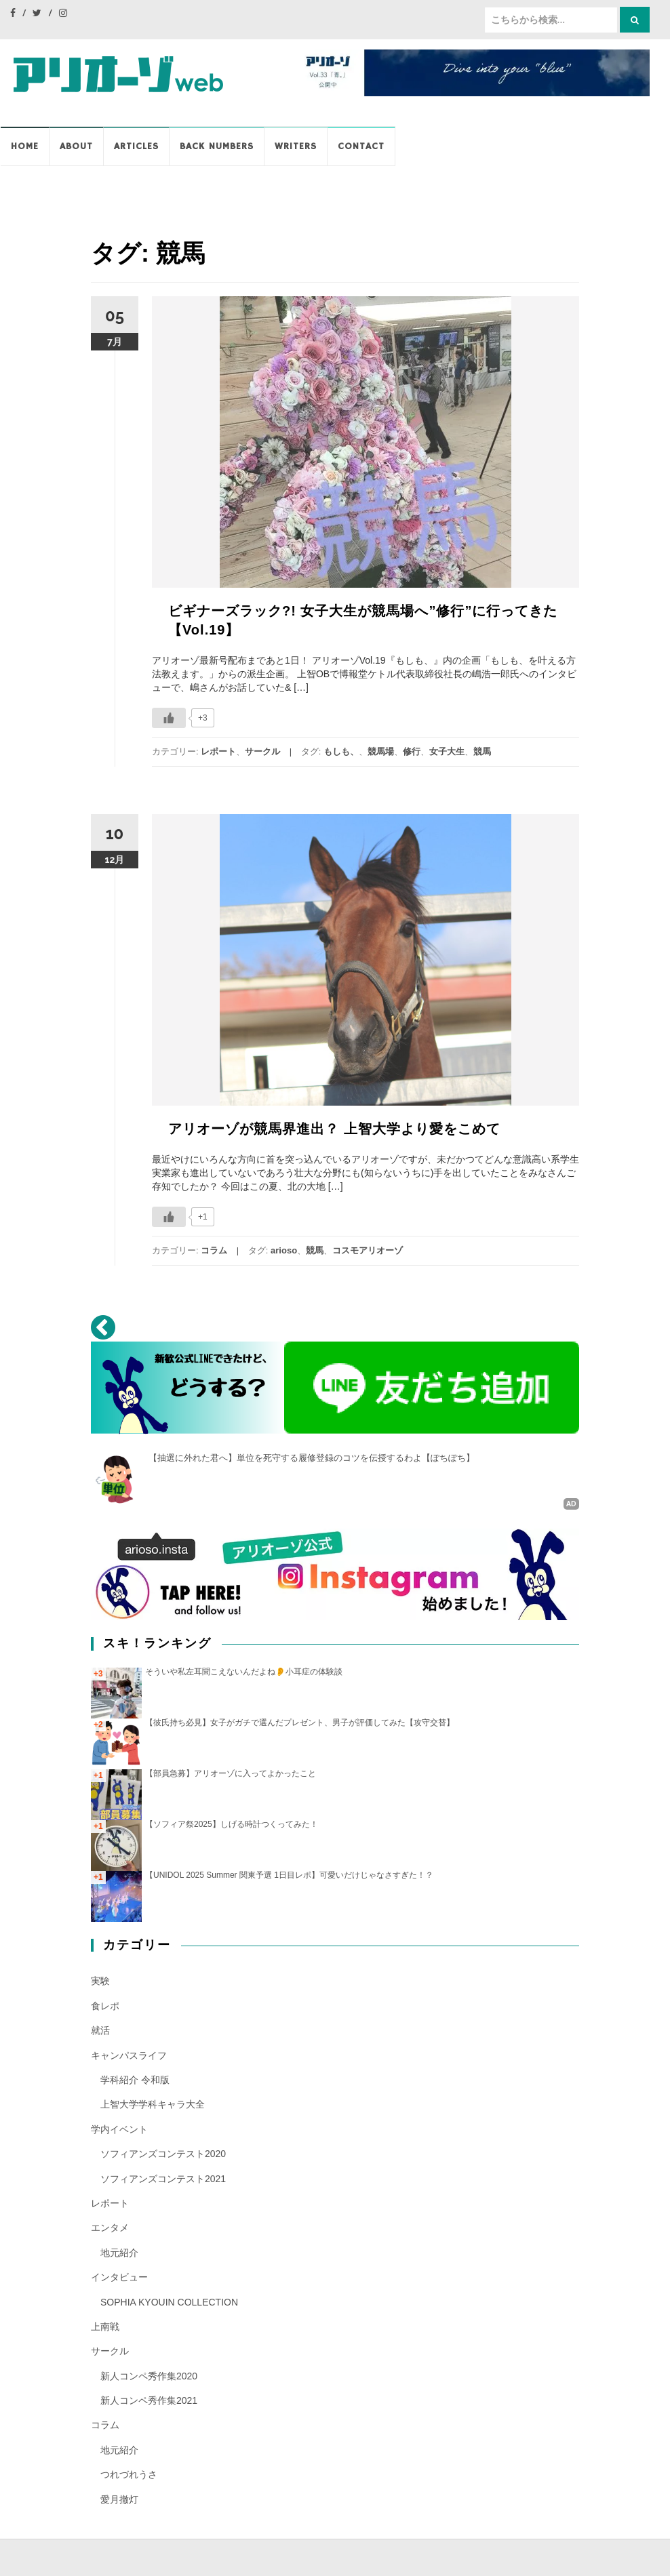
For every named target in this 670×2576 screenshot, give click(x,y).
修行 (411, 751)
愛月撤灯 (119, 2498)
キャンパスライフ (129, 2054)
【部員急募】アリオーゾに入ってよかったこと (230, 1773)
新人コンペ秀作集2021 (148, 2399)
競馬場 (381, 751)
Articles (136, 146)
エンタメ (110, 2227)
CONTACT (361, 146)
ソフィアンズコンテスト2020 (163, 2153)
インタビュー (119, 2276)
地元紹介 (119, 2252)
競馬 (482, 751)
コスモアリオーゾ (367, 1250)
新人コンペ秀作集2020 (148, 2375)
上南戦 (105, 2325)
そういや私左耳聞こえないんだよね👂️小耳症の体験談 (243, 1671)
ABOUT (76, 146)
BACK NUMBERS (217, 146)
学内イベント (119, 2128)
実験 (100, 1980)
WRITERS (296, 146)
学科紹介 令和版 (135, 2079)
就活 (100, 2029)
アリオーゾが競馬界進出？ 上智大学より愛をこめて (334, 1128)
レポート (218, 751)
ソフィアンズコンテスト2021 (163, 2178)
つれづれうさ (128, 2474)
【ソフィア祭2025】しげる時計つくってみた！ (231, 1823)
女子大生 (447, 751)
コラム (214, 1250)
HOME (25, 146)
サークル (262, 751)
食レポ (105, 2005)
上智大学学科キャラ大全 (152, 2104)
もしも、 (341, 751)
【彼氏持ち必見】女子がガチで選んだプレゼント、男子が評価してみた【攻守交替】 (299, 1722)
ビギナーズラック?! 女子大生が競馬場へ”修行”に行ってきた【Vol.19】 (362, 620)
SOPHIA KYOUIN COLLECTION (169, 2301)
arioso (284, 1250)
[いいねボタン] (169, 718)
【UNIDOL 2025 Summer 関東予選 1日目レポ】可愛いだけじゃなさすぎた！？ (289, 1874)
